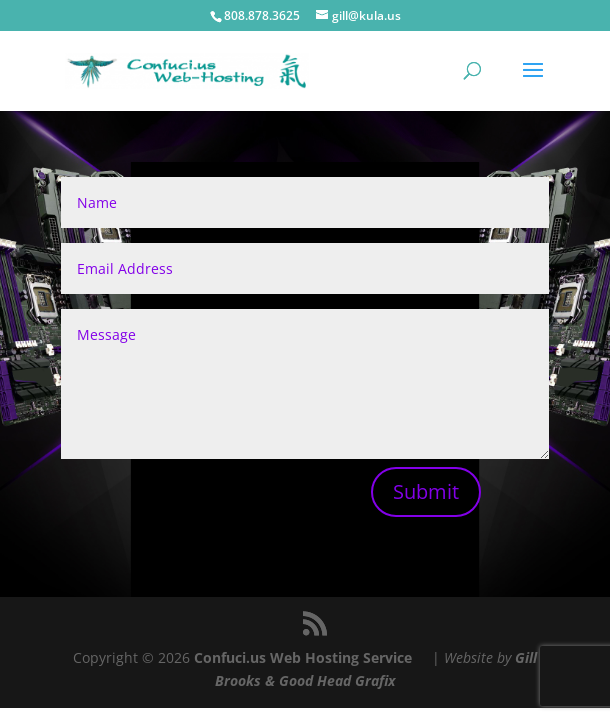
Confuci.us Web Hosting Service (303, 657)
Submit (426, 491)
